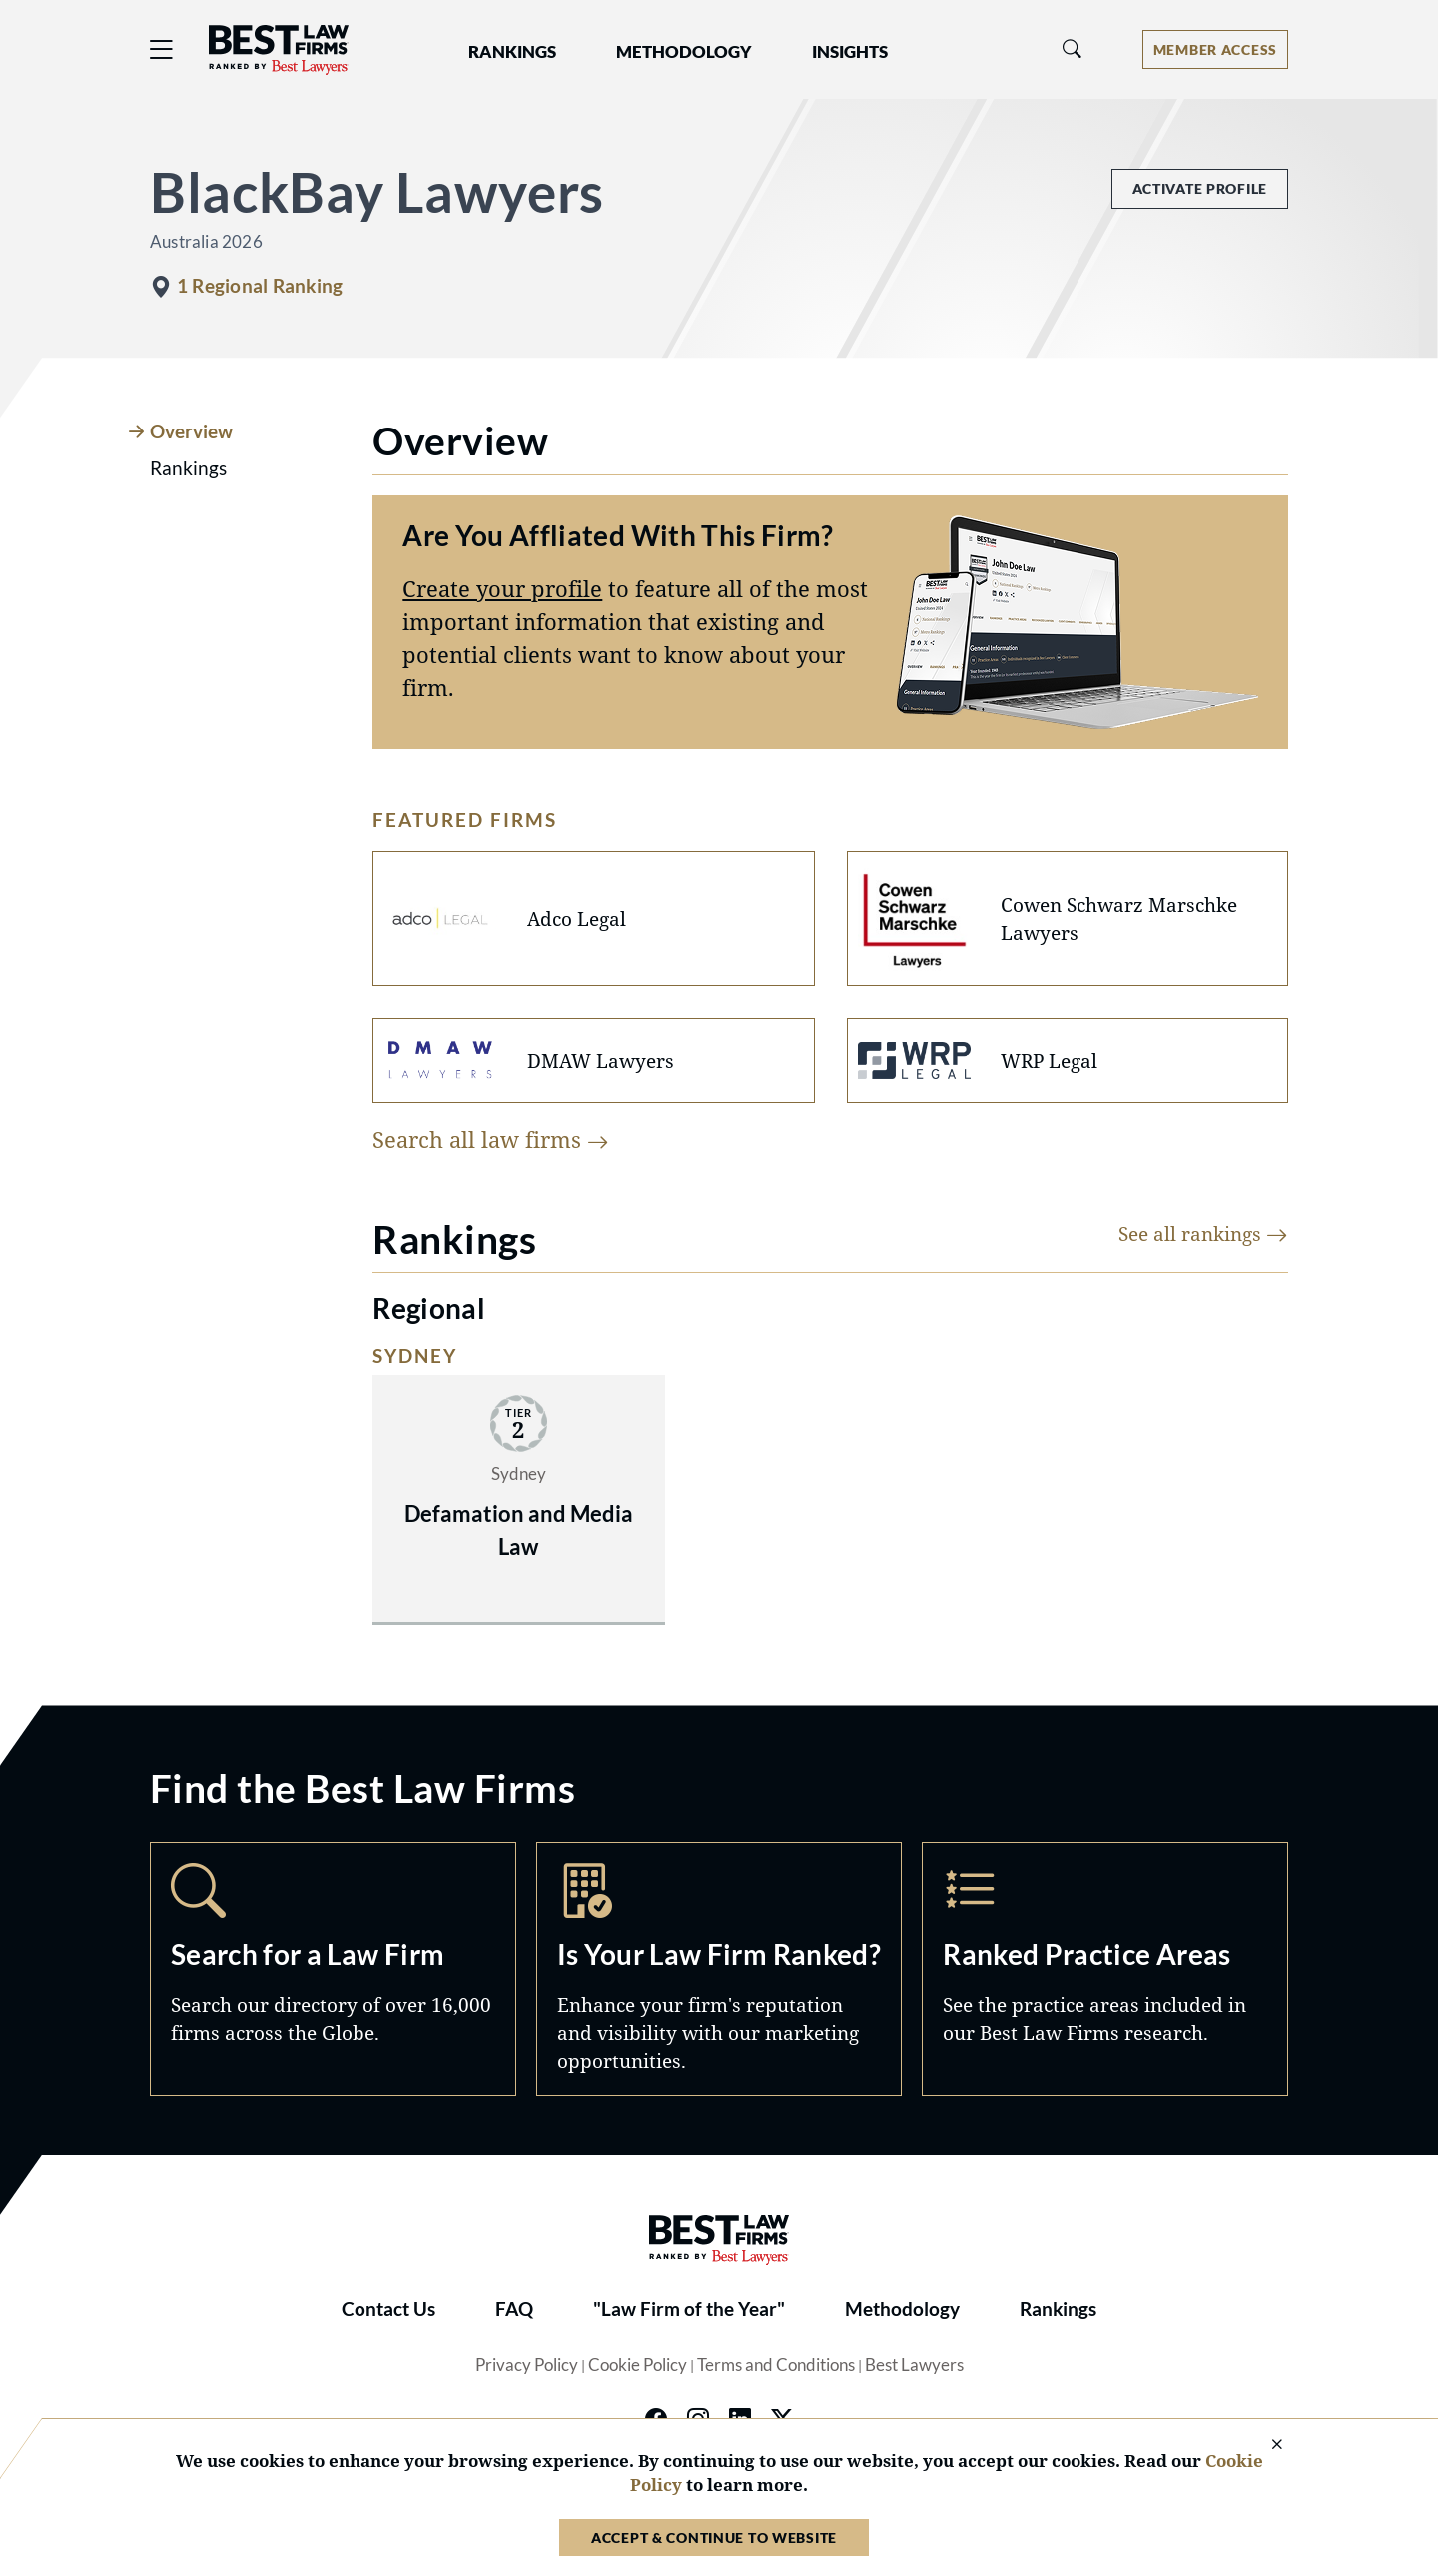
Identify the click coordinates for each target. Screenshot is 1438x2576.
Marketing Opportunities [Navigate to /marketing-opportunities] (719, 1969)
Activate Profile (1199, 188)
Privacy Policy (526, 2365)
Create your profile (502, 588)
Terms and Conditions (776, 2365)
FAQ (514, 2309)
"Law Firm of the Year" (689, 2309)
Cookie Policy (637, 2365)
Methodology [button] (684, 52)
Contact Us (388, 2309)
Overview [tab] (191, 431)
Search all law (490, 1139)
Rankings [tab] (188, 468)
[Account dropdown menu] (1215, 49)
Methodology (902, 2309)
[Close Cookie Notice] (1264, 2445)
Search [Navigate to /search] (333, 1969)
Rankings (1058, 2309)
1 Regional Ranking (260, 286)
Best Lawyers (914, 2365)
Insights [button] (850, 52)
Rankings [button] (512, 52)
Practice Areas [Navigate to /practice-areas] (1105, 1969)
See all (1203, 1233)
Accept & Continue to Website (714, 2537)
